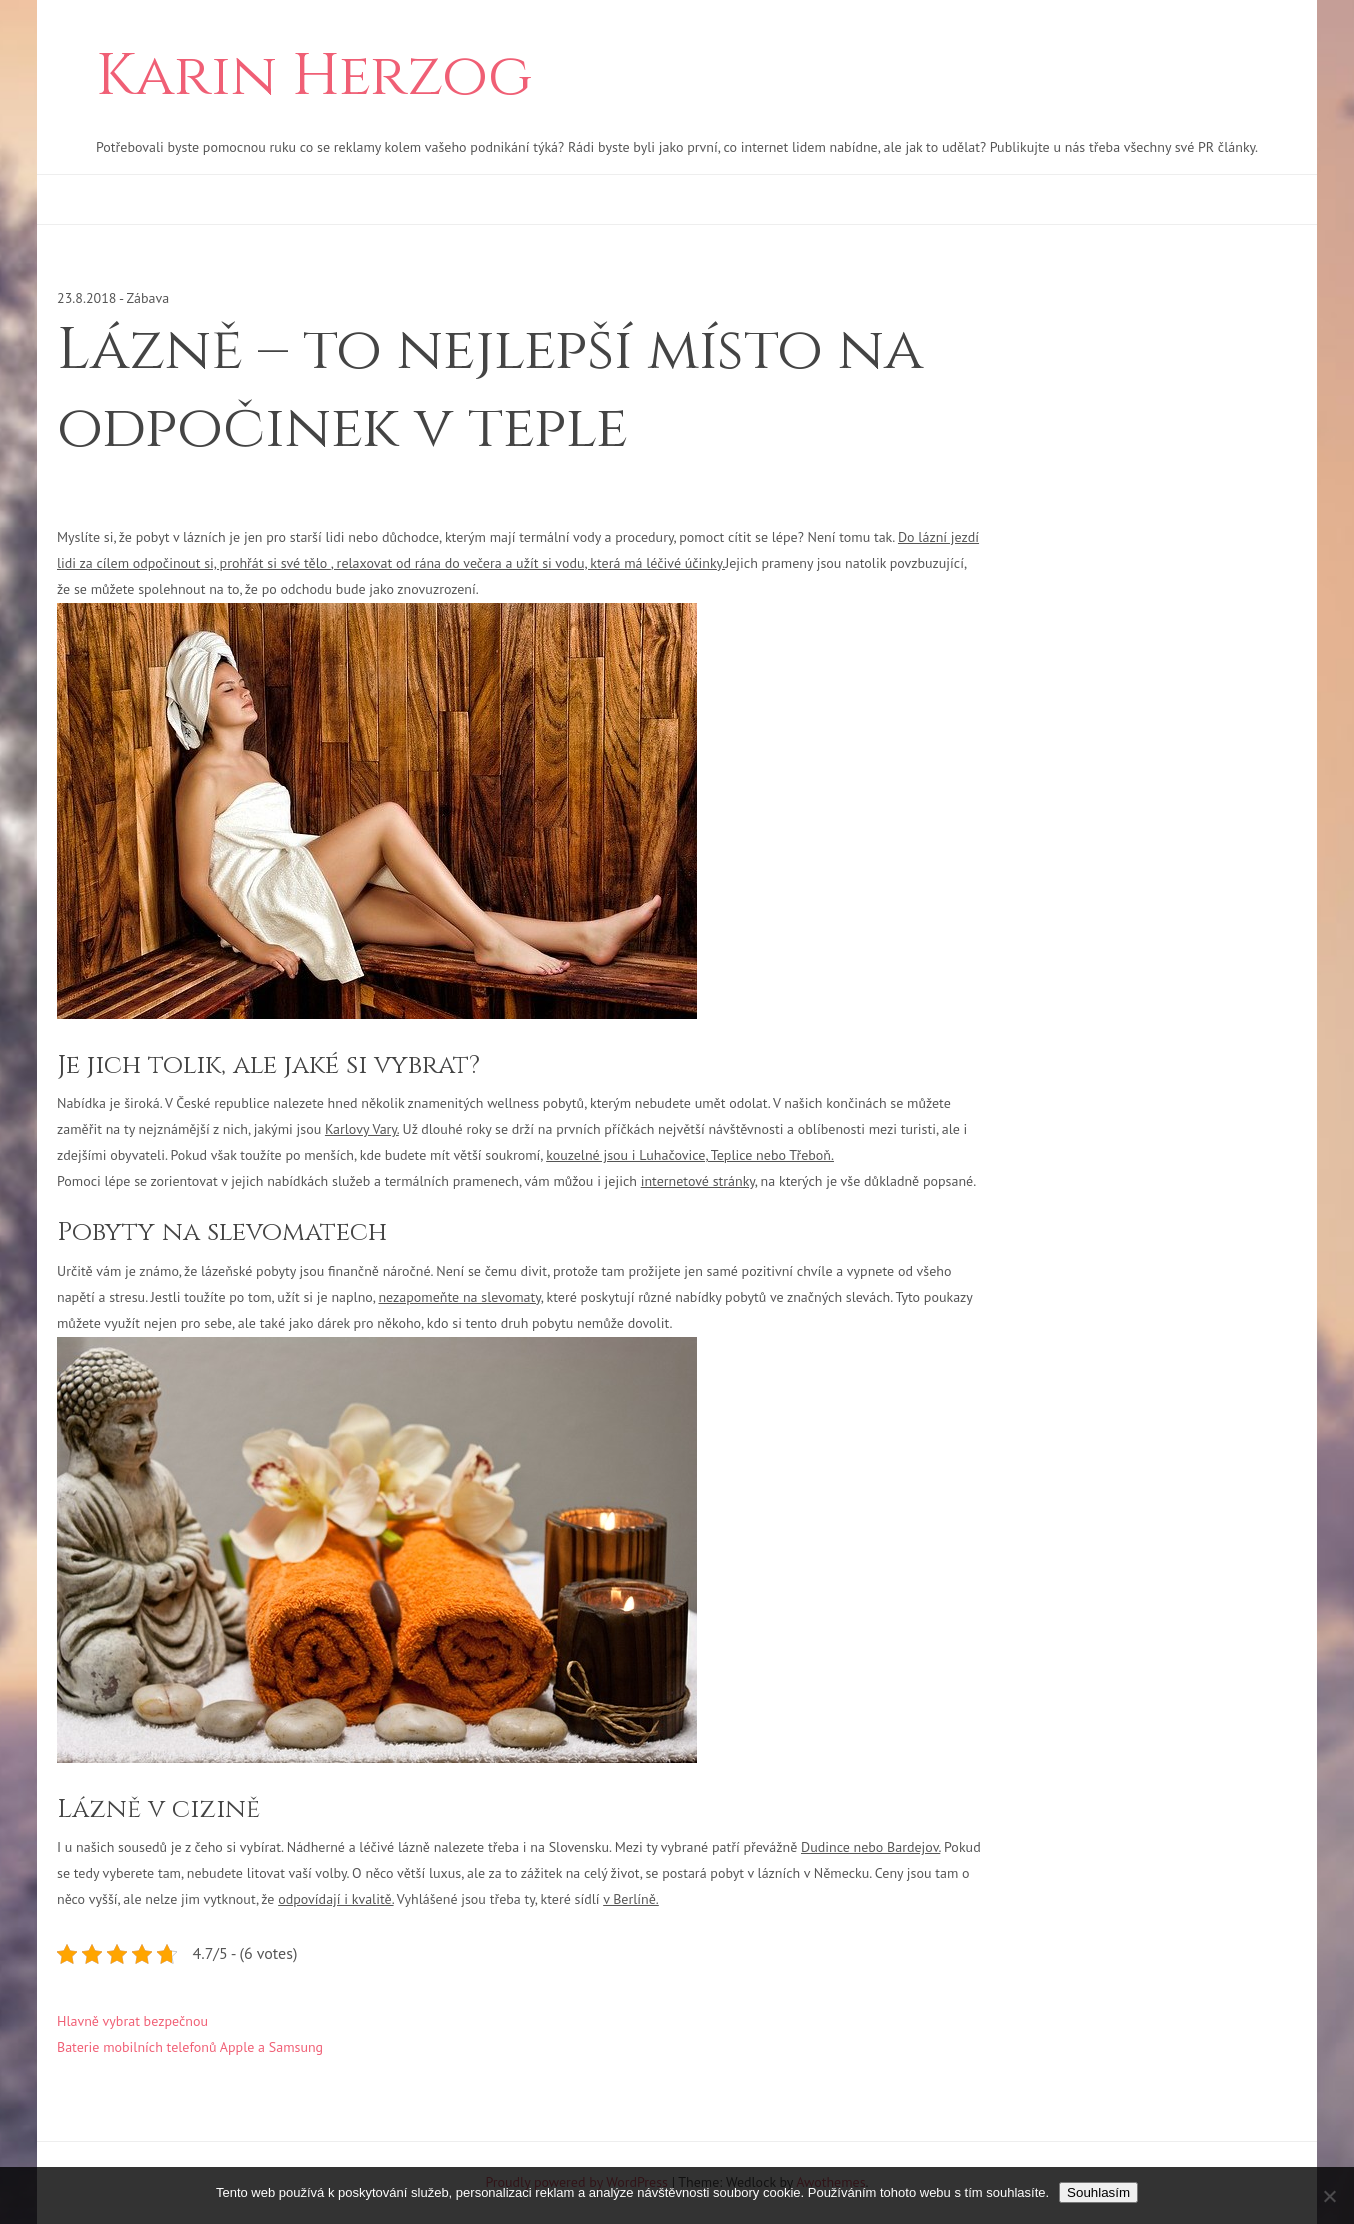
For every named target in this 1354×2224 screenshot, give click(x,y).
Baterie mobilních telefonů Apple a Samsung (190, 2047)
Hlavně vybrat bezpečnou (132, 2021)
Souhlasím (1098, 2192)
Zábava (147, 298)
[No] (1329, 2196)
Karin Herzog (314, 77)
